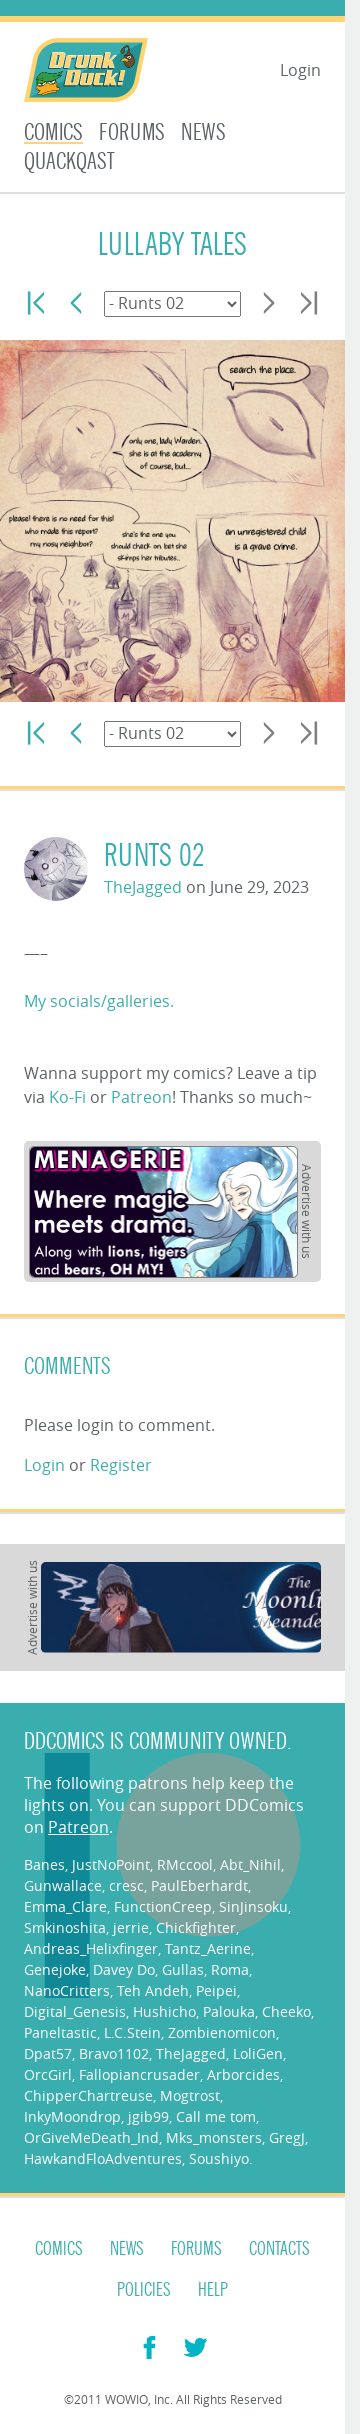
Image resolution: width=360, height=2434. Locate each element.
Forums (132, 132)
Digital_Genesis (75, 2011)
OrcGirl (48, 2074)
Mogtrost (190, 2095)
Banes (44, 1864)
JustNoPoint (111, 1864)
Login (300, 70)
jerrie (131, 1927)
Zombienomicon (222, 2032)
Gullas (183, 1969)
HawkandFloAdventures (103, 2158)
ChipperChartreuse (88, 2095)
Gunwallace (63, 1885)
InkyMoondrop (72, 2116)
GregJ (287, 2137)
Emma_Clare (65, 1906)
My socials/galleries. (99, 1001)
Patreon (141, 1097)
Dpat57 (48, 2053)
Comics (53, 132)
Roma (230, 1969)
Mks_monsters (214, 2137)
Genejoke (55, 1969)
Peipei (216, 1990)
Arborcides (243, 2074)
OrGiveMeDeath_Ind (91, 2137)
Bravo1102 (114, 2053)
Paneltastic (60, 2032)
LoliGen (258, 2053)
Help (213, 2290)
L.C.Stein (132, 2032)
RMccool (185, 1864)
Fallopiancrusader (139, 2074)
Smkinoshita (65, 1927)
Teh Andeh (153, 1990)
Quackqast (69, 161)
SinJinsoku (253, 1906)
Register (121, 1465)
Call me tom (216, 2116)
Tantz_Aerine (208, 1948)
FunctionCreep (163, 1906)
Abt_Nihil (250, 1864)
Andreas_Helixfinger (91, 1948)
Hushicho (164, 2011)
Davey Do (124, 1969)
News (203, 132)
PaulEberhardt (199, 1885)
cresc (126, 1885)
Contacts (279, 2249)
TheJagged (143, 887)
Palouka (229, 2011)
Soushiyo (219, 2158)
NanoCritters (67, 1990)
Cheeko (286, 2011)
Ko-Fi (67, 1097)
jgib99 (148, 2116)
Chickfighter (196, 1927)
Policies (144, 2290)
